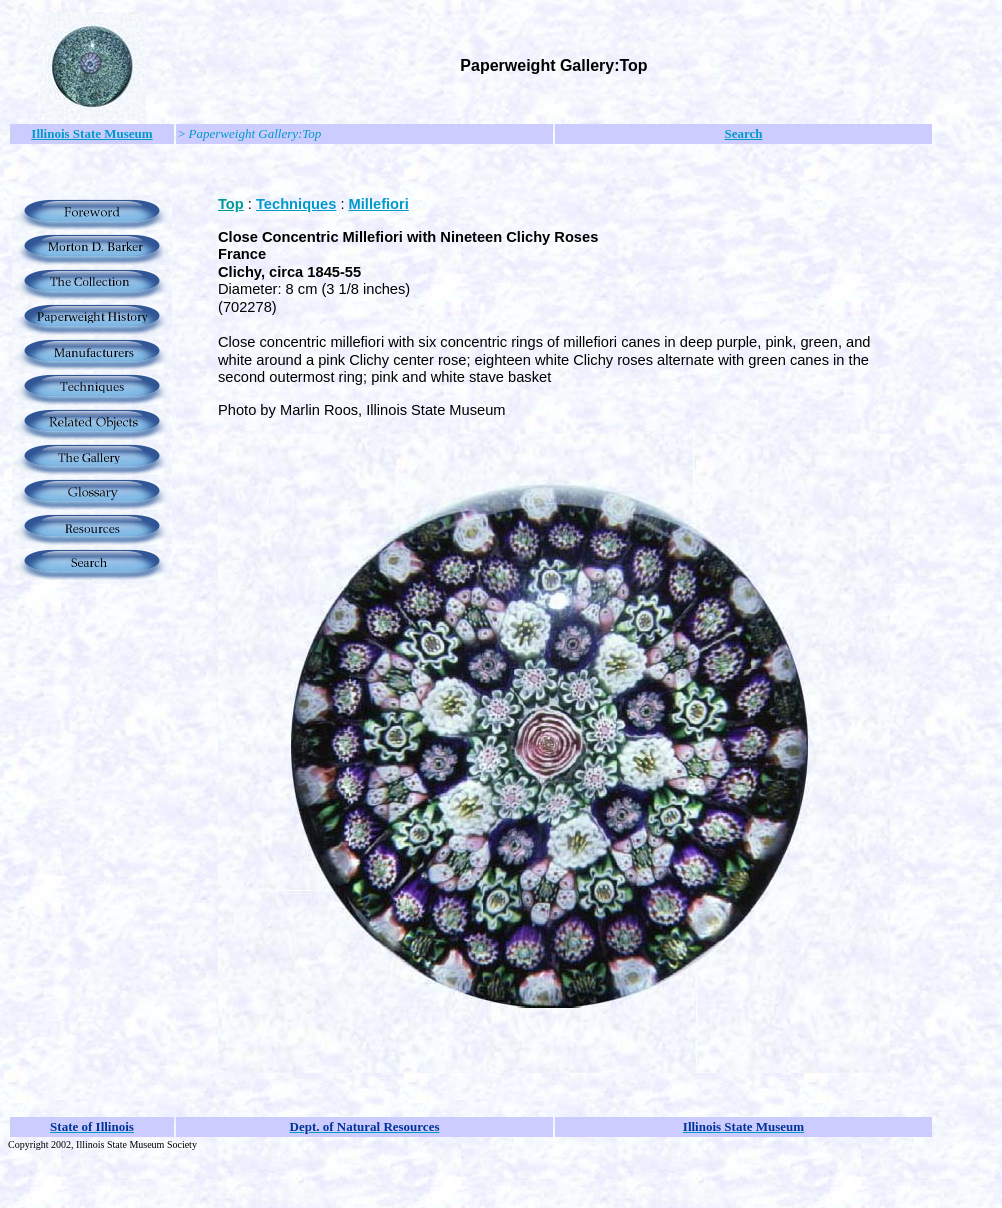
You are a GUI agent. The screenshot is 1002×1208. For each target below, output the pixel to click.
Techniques (296, 204)
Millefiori (379, 204)
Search (743, 133)
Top (231, 204)
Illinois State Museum (91, 133)
